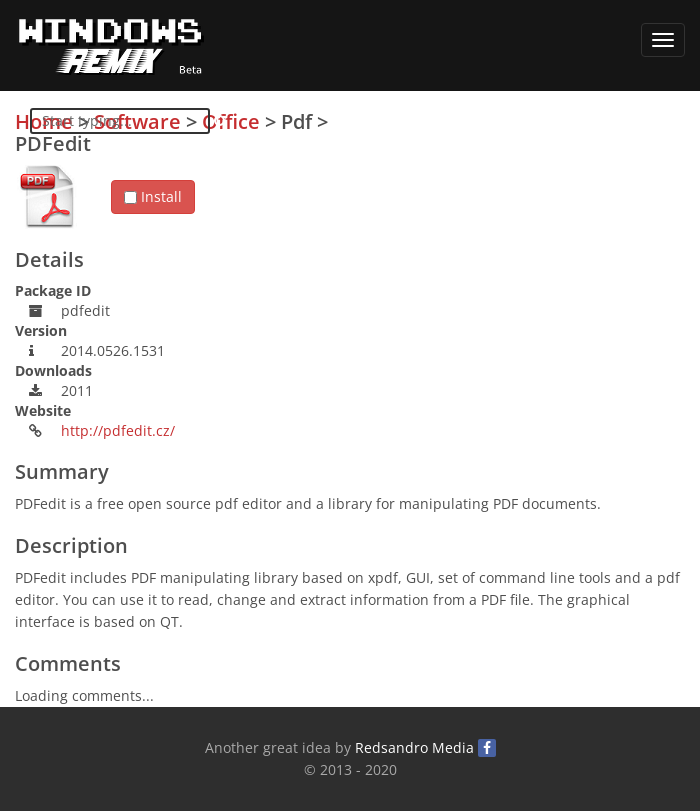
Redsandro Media (414, 747)
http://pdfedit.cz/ (118, 430)
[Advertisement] (535, 251)
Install (153, 196)
